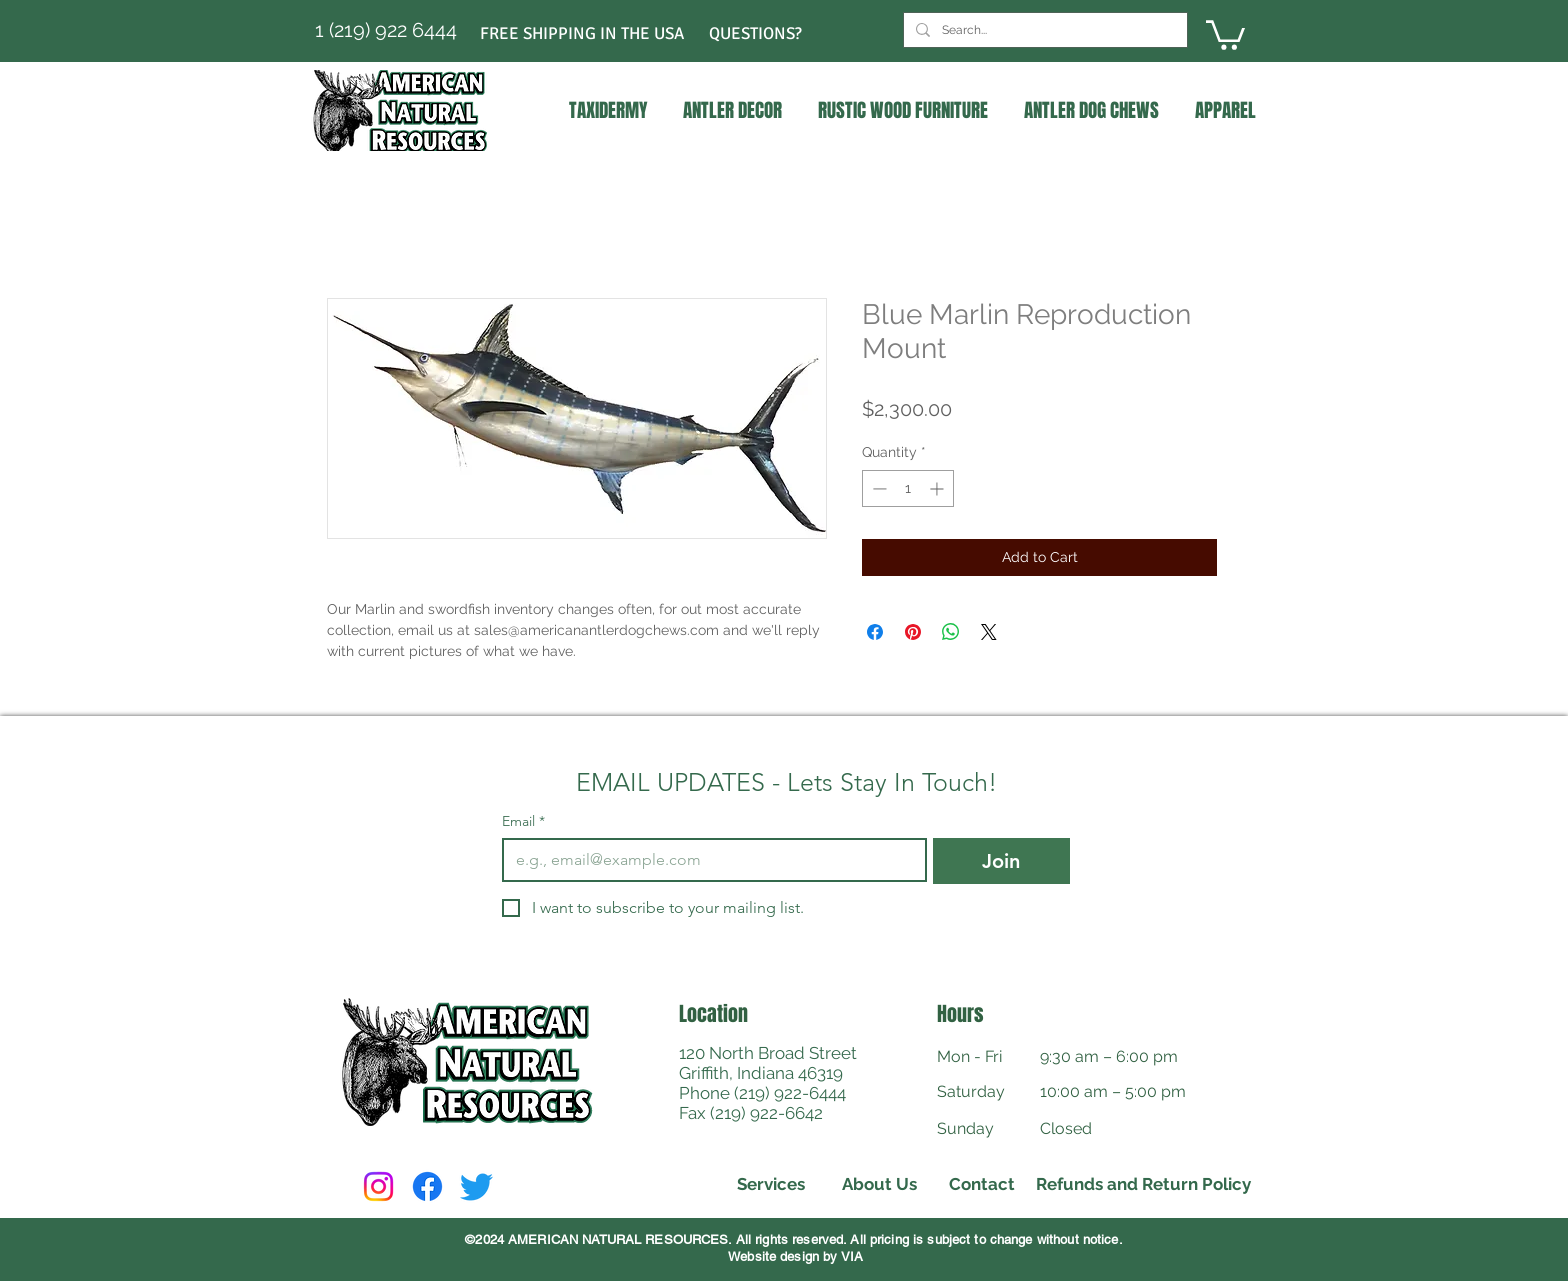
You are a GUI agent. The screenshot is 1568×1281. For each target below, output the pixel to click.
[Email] (708, 860)
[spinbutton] (908, 488)
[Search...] (1043, 30)
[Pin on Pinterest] (913, 632)
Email (523, 821)
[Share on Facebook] (875, 632)
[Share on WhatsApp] (951, 632)
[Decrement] (877, 488)
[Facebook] (427, 1186)
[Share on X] (989, 632)
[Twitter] (476, 1186)
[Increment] (938, 488)
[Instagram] (378, 1186)
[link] (1225, 33)
